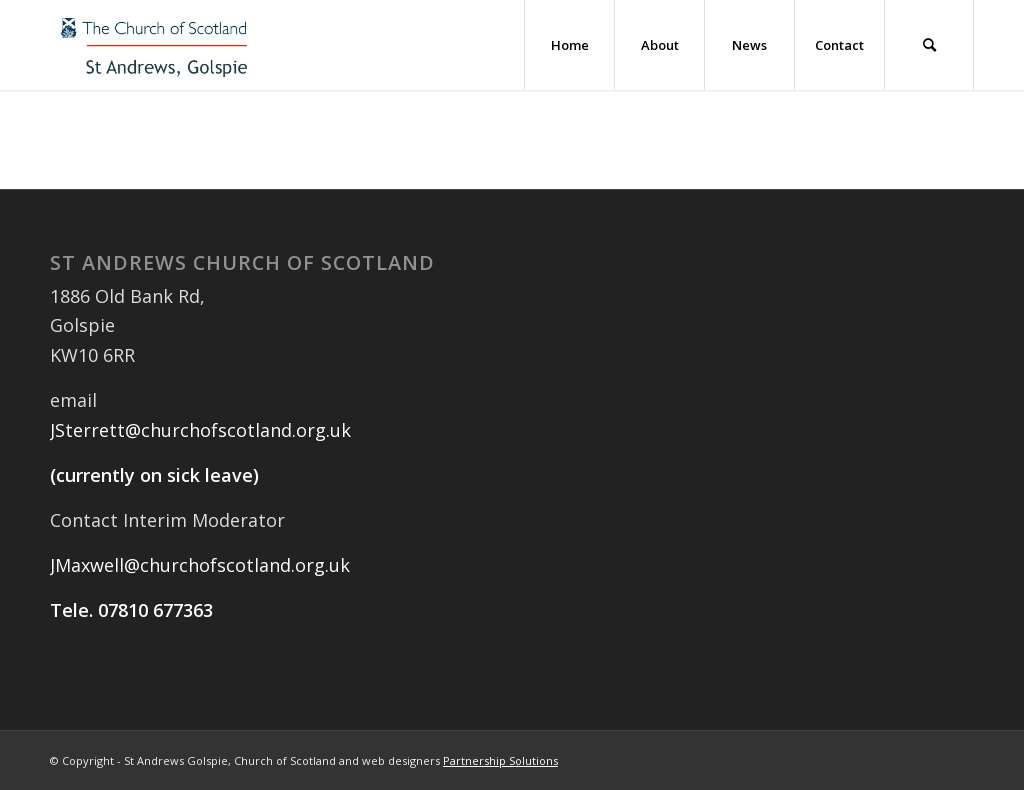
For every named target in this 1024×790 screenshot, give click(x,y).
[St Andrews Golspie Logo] (155, 45)
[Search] (929, 45)
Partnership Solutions (500, 760)
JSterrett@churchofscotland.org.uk (200, 430)
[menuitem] (569, 45)
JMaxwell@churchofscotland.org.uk (200, 565)
